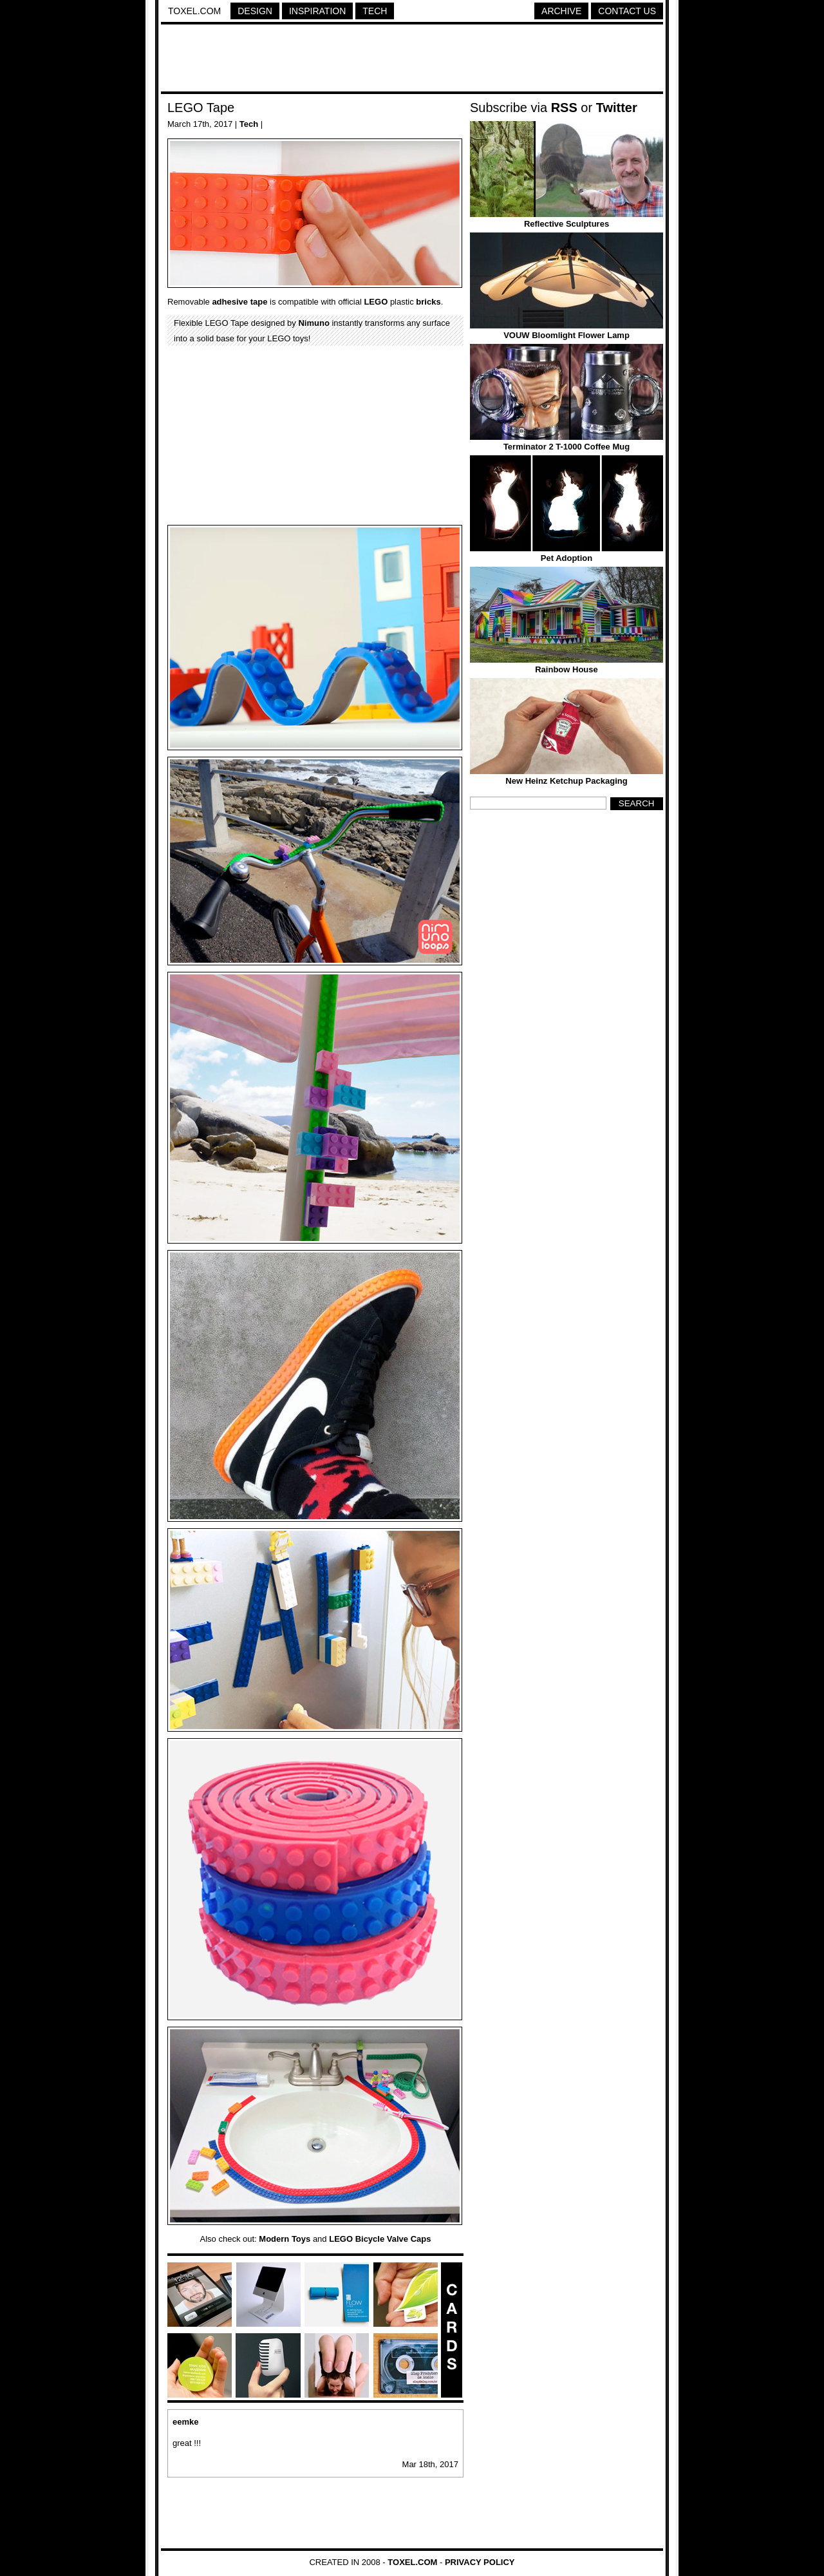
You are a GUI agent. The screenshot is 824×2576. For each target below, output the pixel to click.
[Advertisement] (412, 60)
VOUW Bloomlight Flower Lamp (566, 335)
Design (255, 11)
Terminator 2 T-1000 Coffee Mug (566, 446)
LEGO (376, 302)
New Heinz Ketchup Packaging (566, 781)
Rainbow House (566, 669)
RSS (564, 107)
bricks (428, 302)
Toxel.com (194, 11)
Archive (561, 11)
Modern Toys (284, 2239)
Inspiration (317, 11)
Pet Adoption (566, 558)
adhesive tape (239, 302)
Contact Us (627, 11)
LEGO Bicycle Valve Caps (380, 2239)
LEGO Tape (200, 107)
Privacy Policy (480, 2562)
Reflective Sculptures (566, 224)
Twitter (616, 107)
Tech (374, 11)
